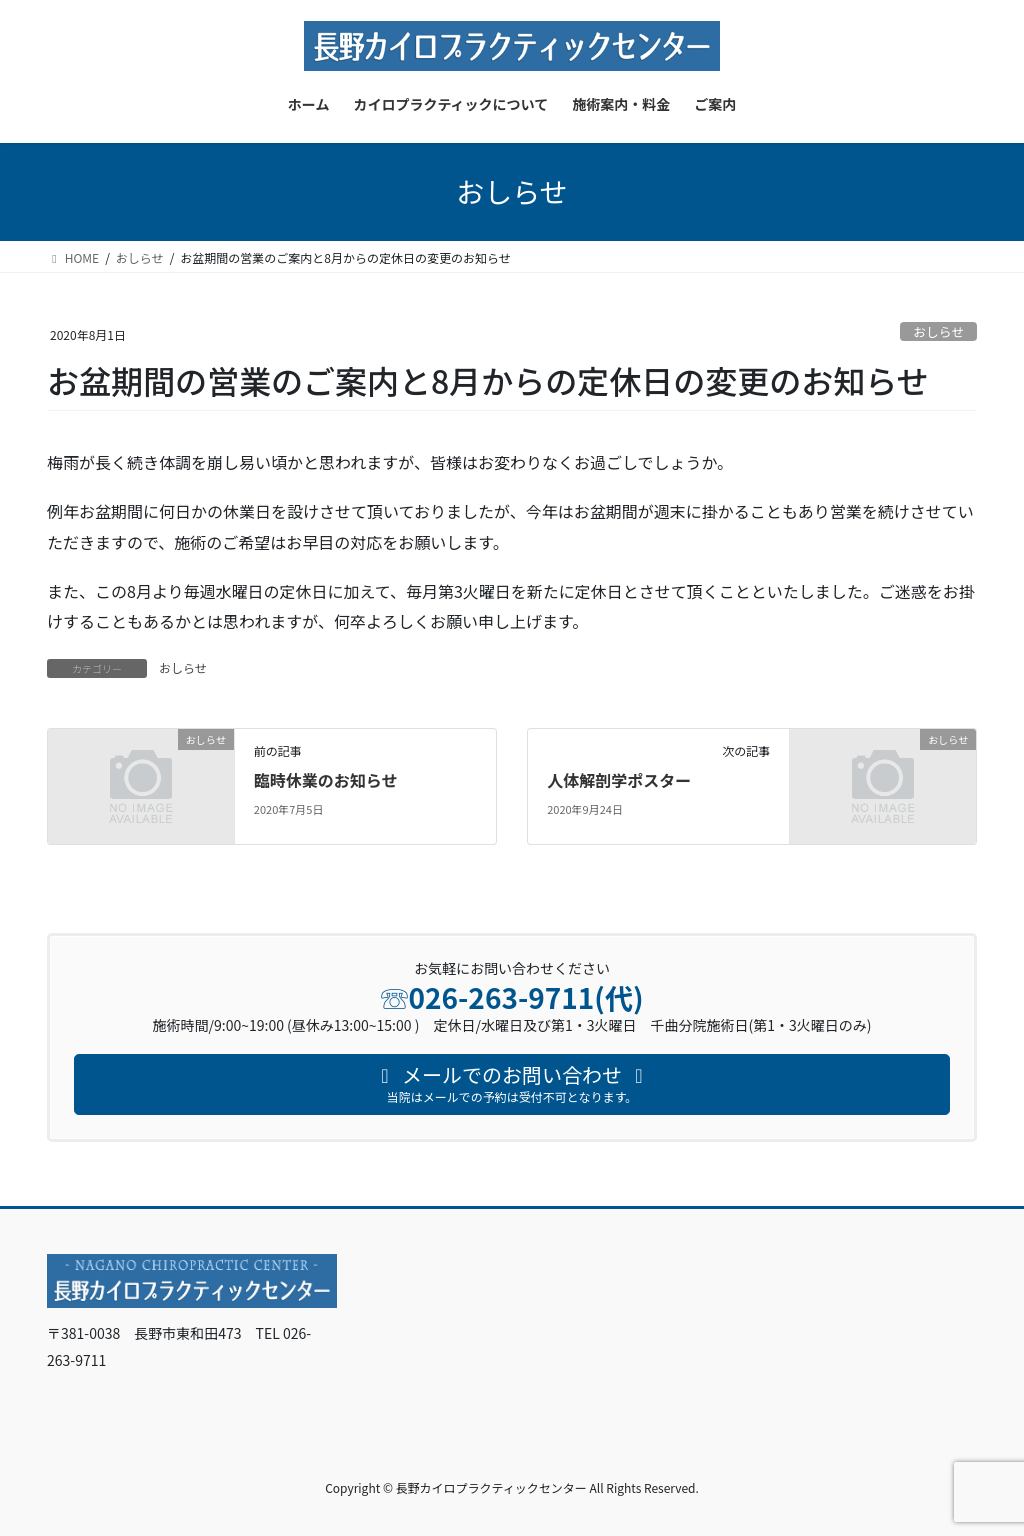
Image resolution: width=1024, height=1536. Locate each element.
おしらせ (938, 331)
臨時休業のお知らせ (326, 780)
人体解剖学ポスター (619, 780)
